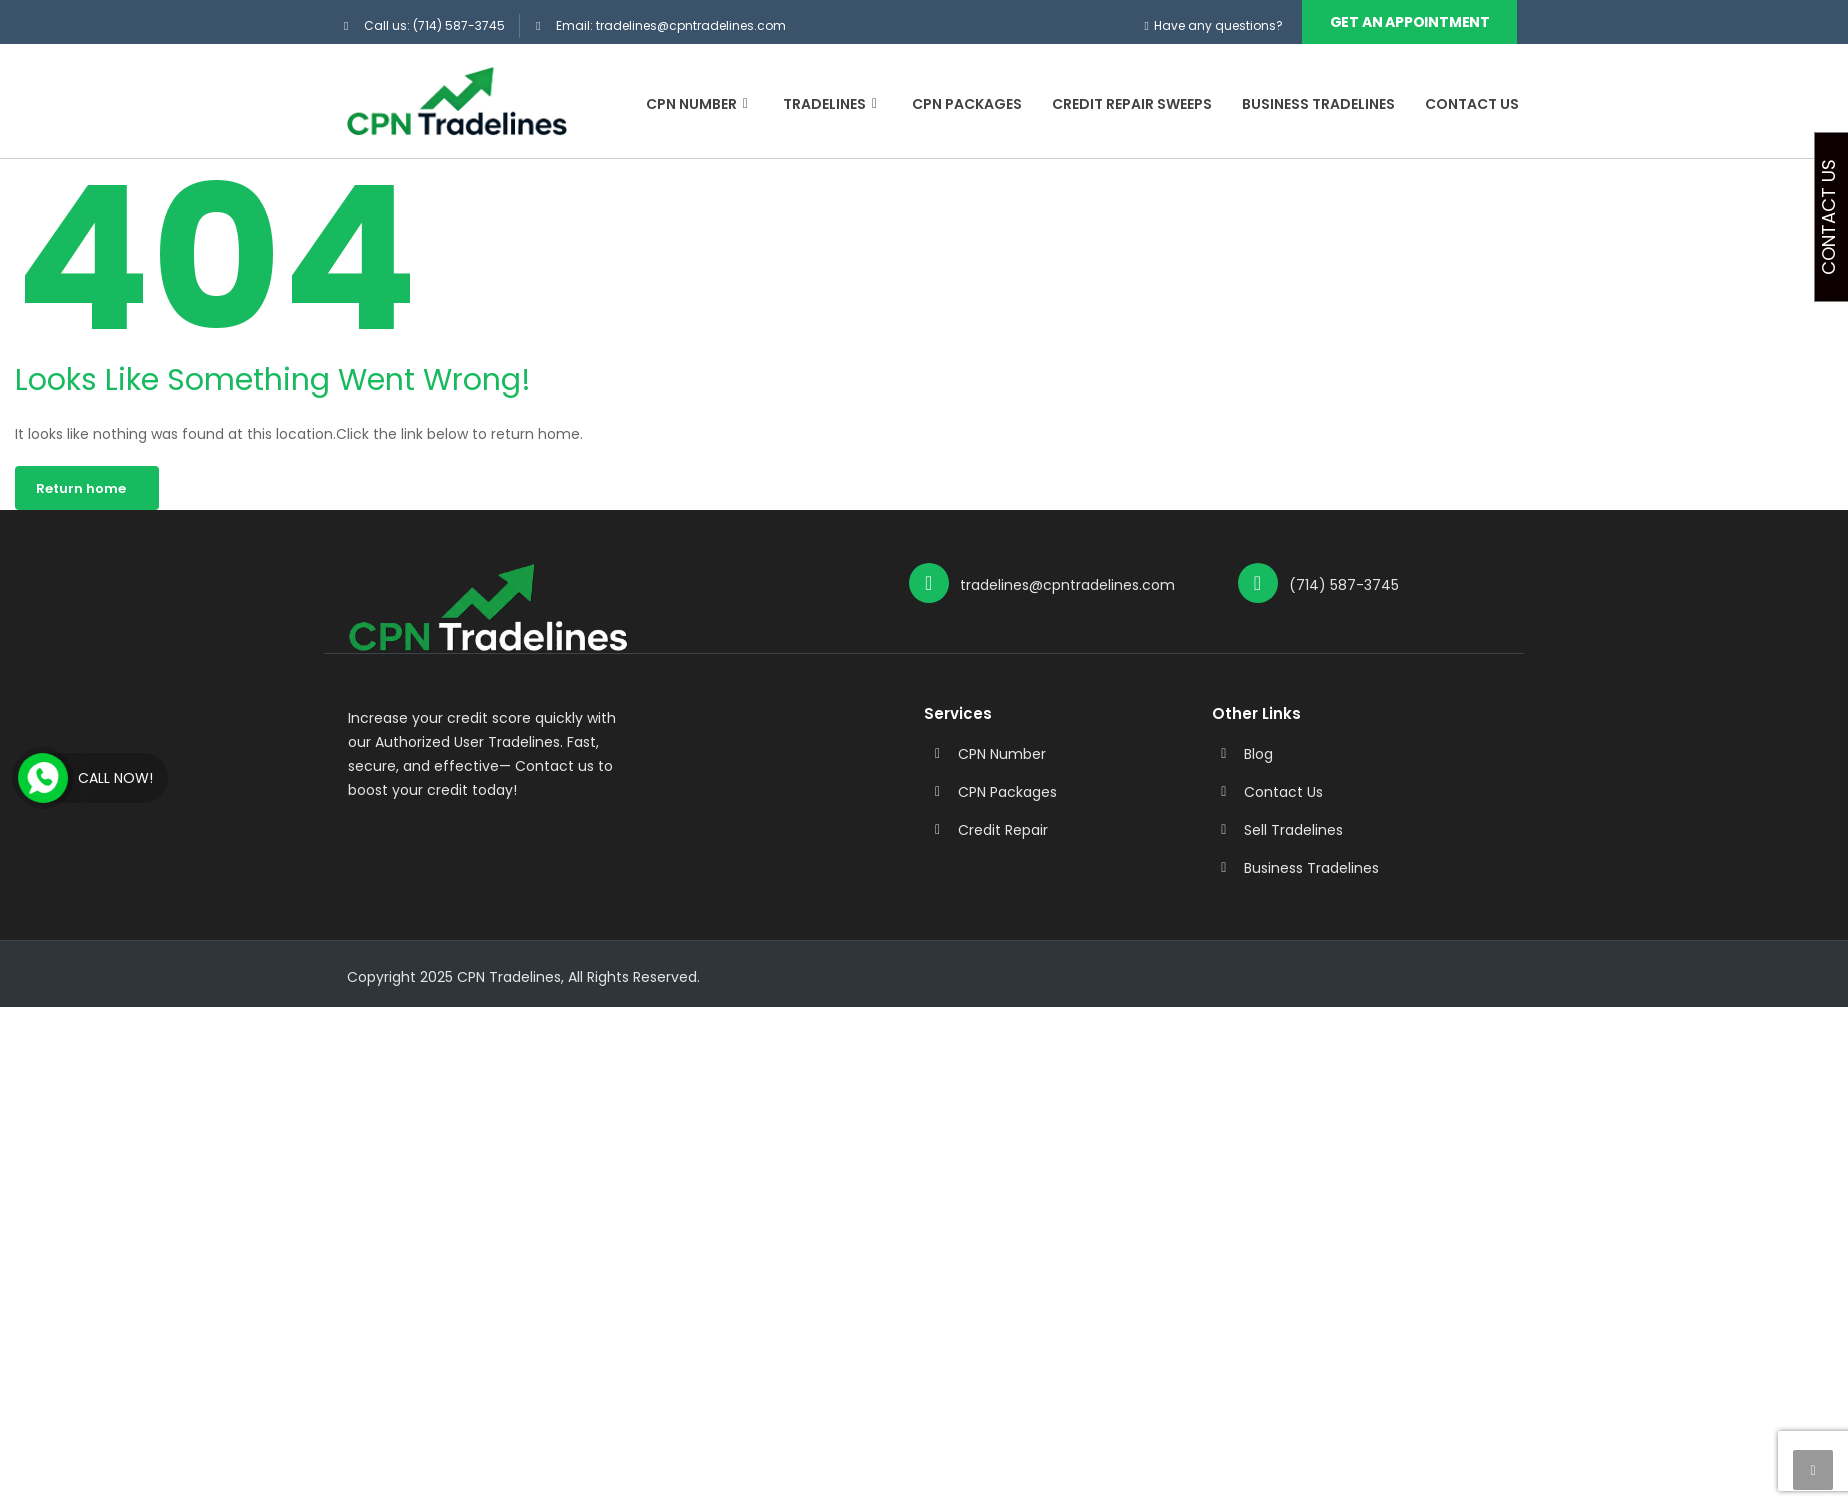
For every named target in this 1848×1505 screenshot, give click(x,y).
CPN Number (699, 104)
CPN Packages (967, 104)
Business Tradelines (1318, 104)
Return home (81, 487)
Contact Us (1472, 104)
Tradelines (832, 104)
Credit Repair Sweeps (1132, 104)
